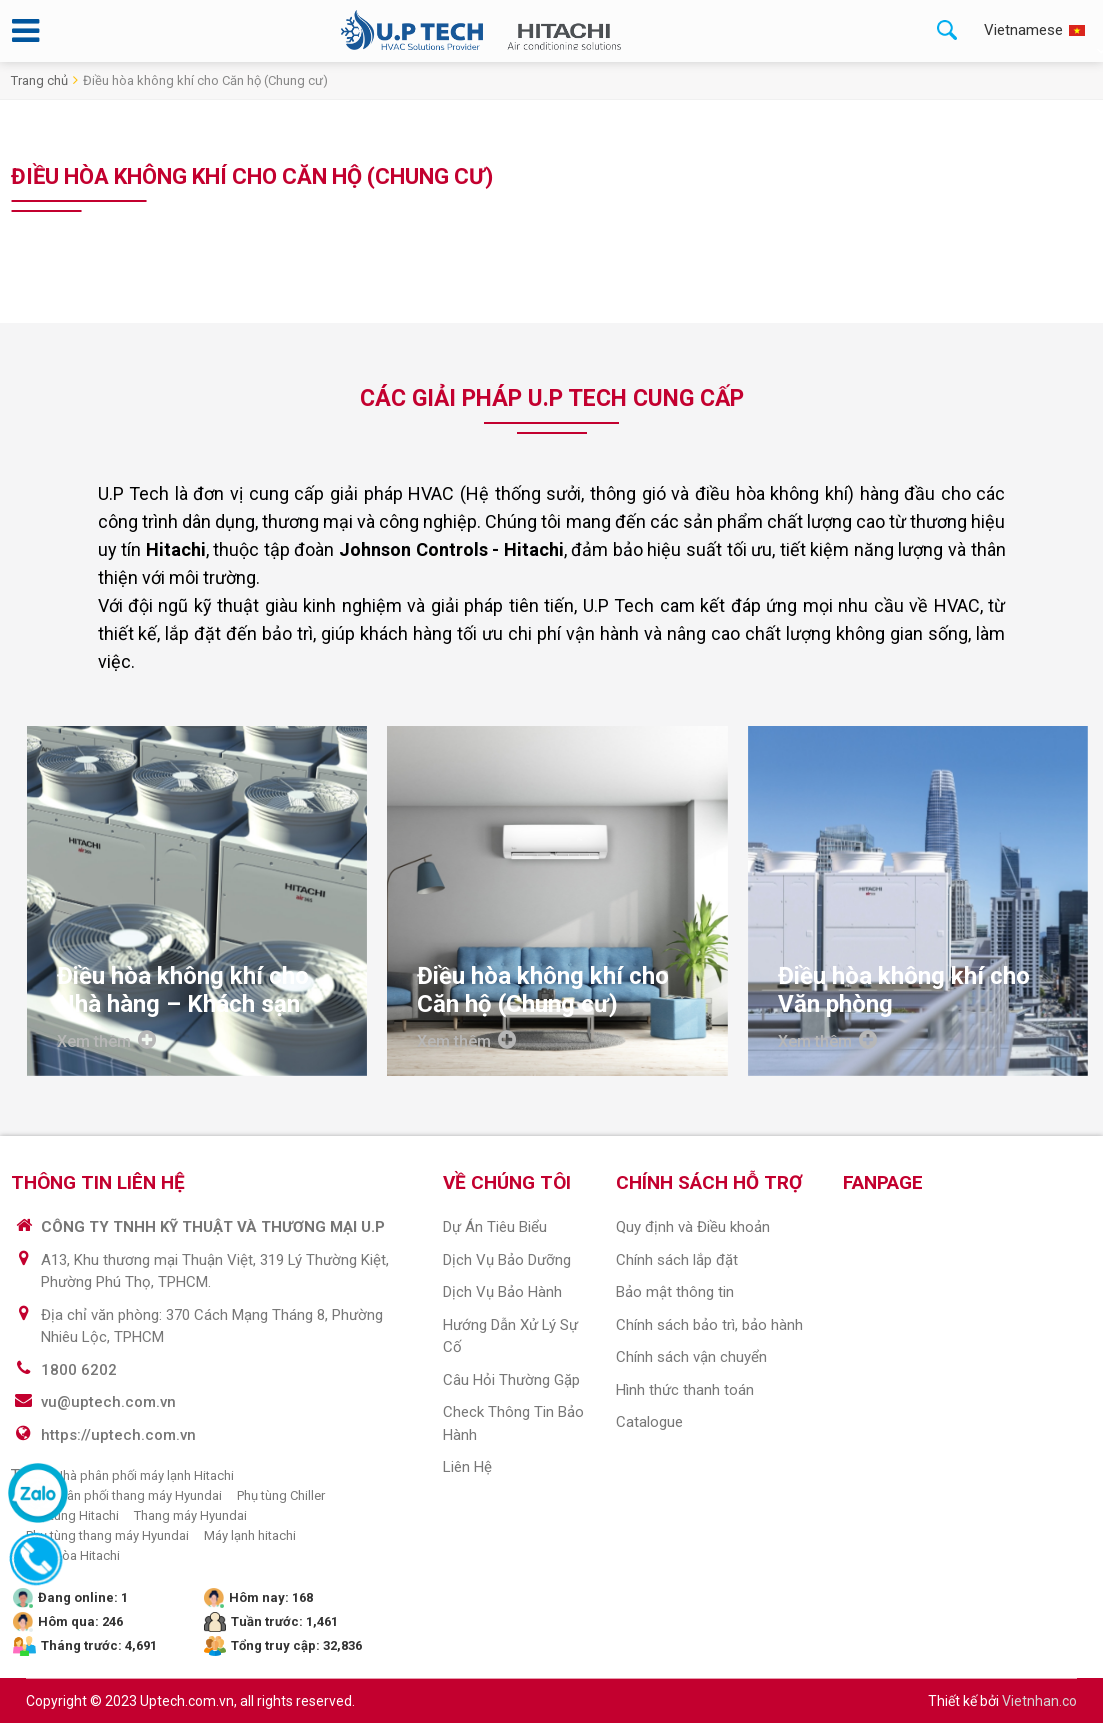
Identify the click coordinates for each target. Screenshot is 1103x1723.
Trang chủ (39, 80)
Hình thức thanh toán (685, 1390)
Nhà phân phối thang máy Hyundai (124, 1495)
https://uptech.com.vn (118, 1435)
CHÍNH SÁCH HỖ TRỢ (709, 1182)
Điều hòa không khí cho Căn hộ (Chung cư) (205, 80)
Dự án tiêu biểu (495, 1227)
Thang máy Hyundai (190, 1515)
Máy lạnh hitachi (250, 1535)
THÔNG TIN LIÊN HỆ (98, 1182)
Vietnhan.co (1039, 1701)
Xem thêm (106, 1040)
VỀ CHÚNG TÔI (507, 1182)
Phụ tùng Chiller (281, 1495)
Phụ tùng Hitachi (72, 1515)
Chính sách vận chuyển (691, 1357)
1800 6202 (79, 1370)
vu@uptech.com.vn (108, 1402)
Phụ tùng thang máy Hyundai (107, 1535)
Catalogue (649, 1422)
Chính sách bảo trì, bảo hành (709, 1325)
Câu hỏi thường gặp (511, 1380)
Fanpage (883, 1182)
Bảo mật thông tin (675, 1292)
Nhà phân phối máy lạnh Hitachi (144, 1475)
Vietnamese (1023, 30)
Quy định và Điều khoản (693, 1227)
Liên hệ (467, 1467)
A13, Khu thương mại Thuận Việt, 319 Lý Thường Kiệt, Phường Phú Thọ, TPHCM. (215, 1271)
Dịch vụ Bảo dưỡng (507, 1260)
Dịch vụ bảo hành (502, 1292)
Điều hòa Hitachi (73, 1555)
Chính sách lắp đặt (677, 1260)
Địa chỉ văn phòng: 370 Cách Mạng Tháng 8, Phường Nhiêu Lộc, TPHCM (212, 1326)
